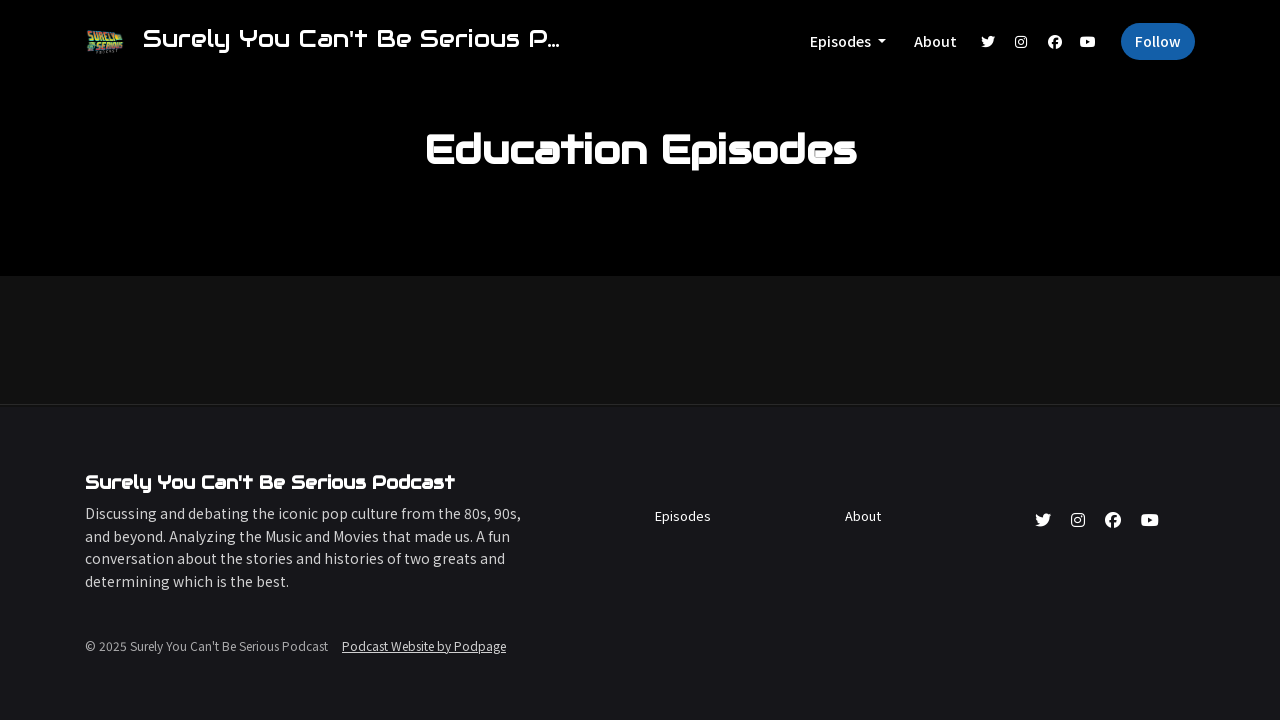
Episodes (842, 41)
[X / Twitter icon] (1043, 519)
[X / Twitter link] (988, 41)
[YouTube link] (1089, 41)
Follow (1158, 41)
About (935, 41)
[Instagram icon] (1078, 519)
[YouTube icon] (1150, 519)
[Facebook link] (1055, 41)
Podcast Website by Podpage (424, 645)
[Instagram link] (1022, 41)
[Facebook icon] (1113, 519)
